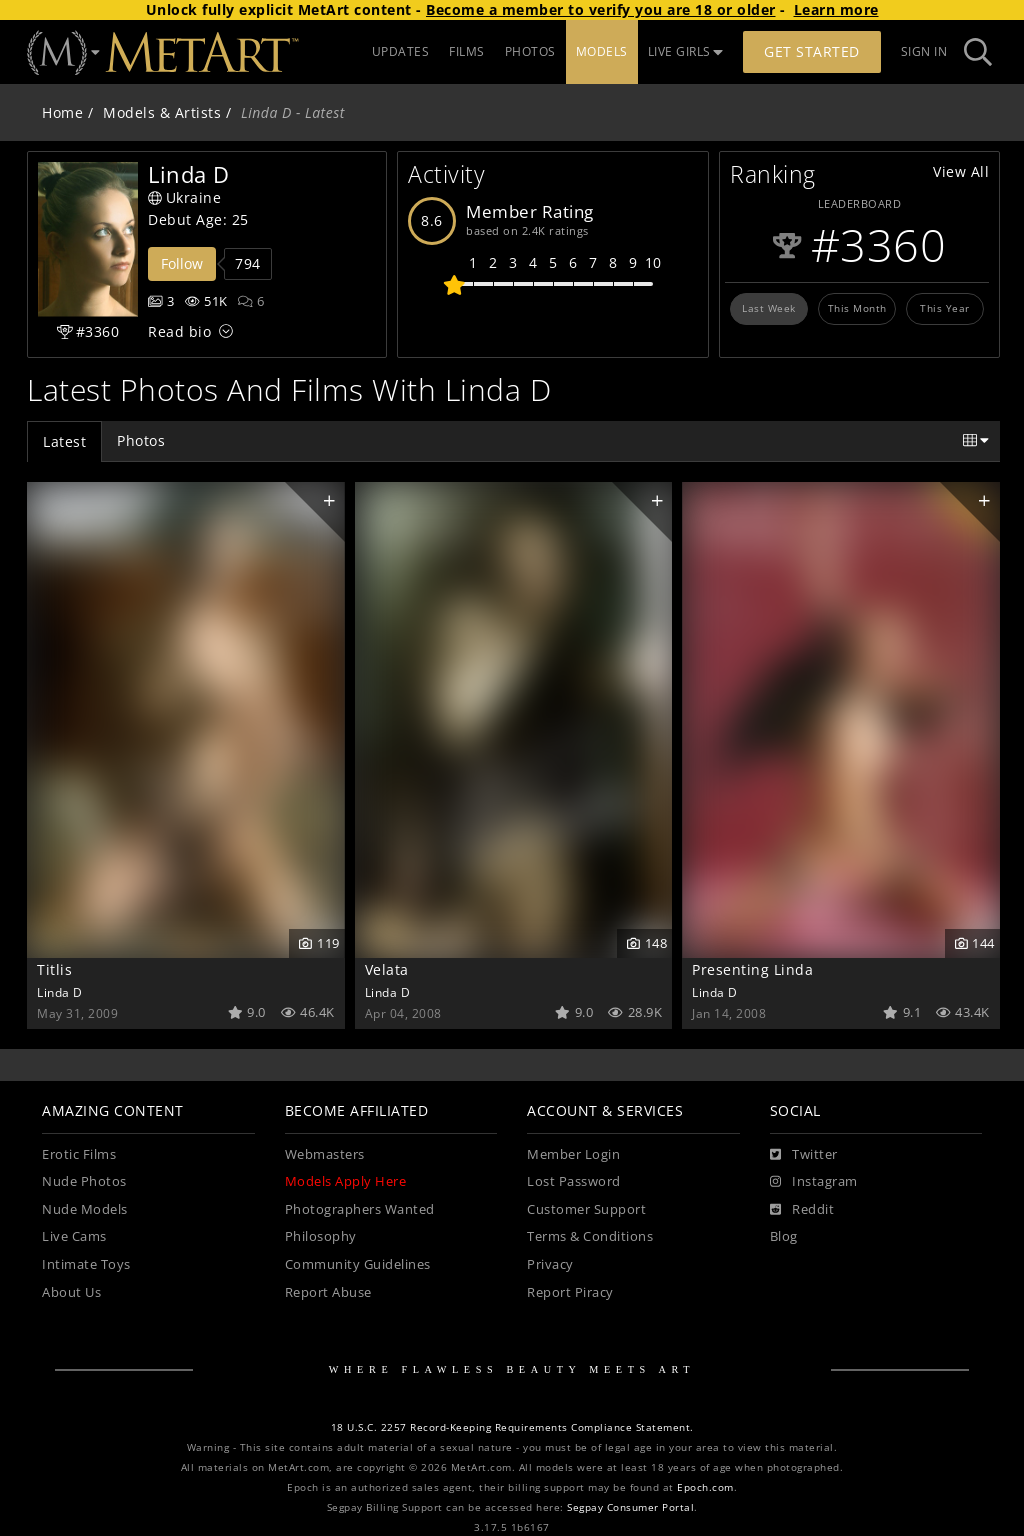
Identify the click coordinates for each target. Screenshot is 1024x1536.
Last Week (769, 308)
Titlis (54, 969)
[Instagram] (814, 1182)
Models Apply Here (346, 1181)
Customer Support (586, 1209)
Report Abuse (328, 1292)
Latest (64, 441)
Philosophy (321, 1236)
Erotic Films (79, 1154)
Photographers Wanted (360, 1209)
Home (62, 112)
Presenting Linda (752, 969)
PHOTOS (530, 51)
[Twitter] (804, 1155)
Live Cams (74, 1236)
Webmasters (325, 1154)
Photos (141, 440)
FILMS (467, 51)
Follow (182, 263)
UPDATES (401, 51)
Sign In (924, 51)
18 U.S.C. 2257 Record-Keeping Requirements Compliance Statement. (512, 1427)
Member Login (573, 1154)
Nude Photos (84, 1181)
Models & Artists (162, 112)
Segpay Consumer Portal (630, 1507)
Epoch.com (705, 1487)
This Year (945, 308)
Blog (784, 1236)
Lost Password (574, 1181)
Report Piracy (570, 1292)
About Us (71, 1292)
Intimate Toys (86, 1264)
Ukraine (184, 197)
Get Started (812, 51)
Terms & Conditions (590, 1236)
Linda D (60, 992)
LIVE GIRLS (686, 51)
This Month (857, 308)
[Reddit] (802, 1210)
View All (961, 171)
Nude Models (85, 1209)
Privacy (550, 1264)
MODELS (602, 51)
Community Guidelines (358, 1264)
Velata (387, 969)
